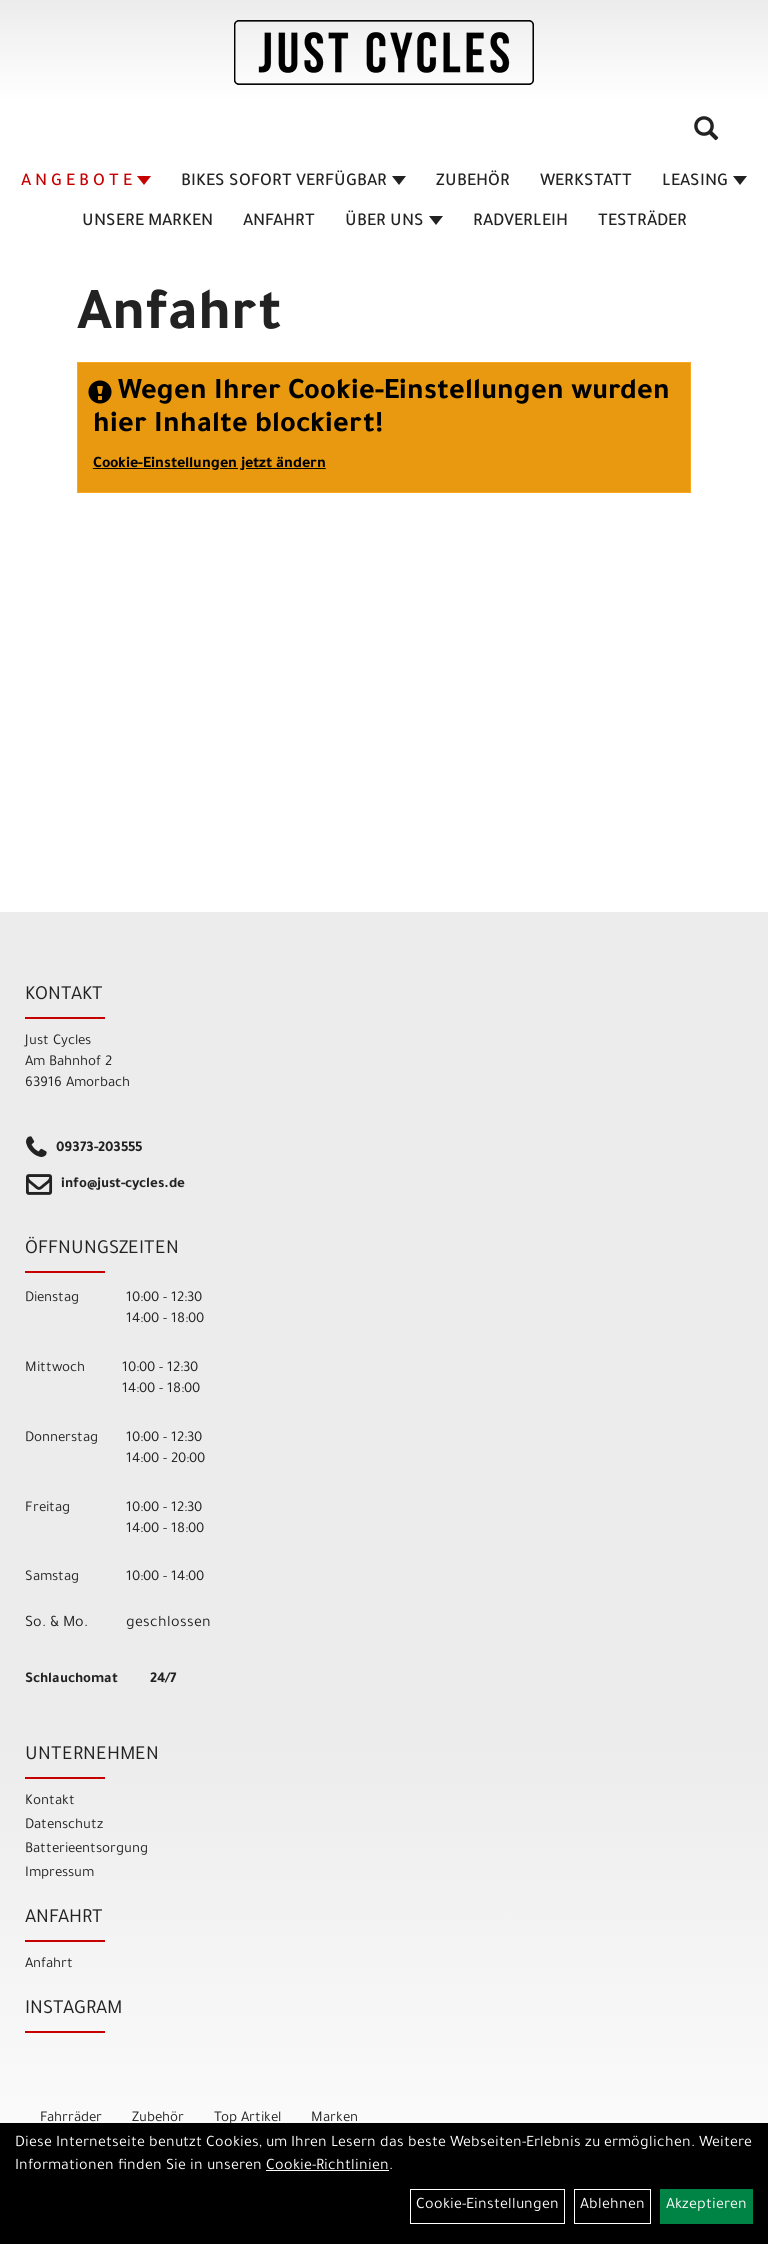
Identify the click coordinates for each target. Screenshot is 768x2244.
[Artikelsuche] (706, 136)
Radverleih (520, 222)
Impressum (59, 1873)
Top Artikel (247, 2118)
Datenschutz (64, 1825)
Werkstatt (586, 182)
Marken (334, 2118)
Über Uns (394, 222)
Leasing (704, 182)
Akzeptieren (706, 2206)
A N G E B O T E (86, 182)
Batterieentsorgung (86, 1849)
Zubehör (473, 182)
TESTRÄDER (642, 222)
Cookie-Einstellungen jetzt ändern (209, 465)
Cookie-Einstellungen (487, 2206)
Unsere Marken (147, 222)
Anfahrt (279, 222)
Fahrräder (71, 2118)
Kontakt (50, 1801)
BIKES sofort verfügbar (293, 182)
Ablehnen (612, 2206)
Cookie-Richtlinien (327, 2167)
